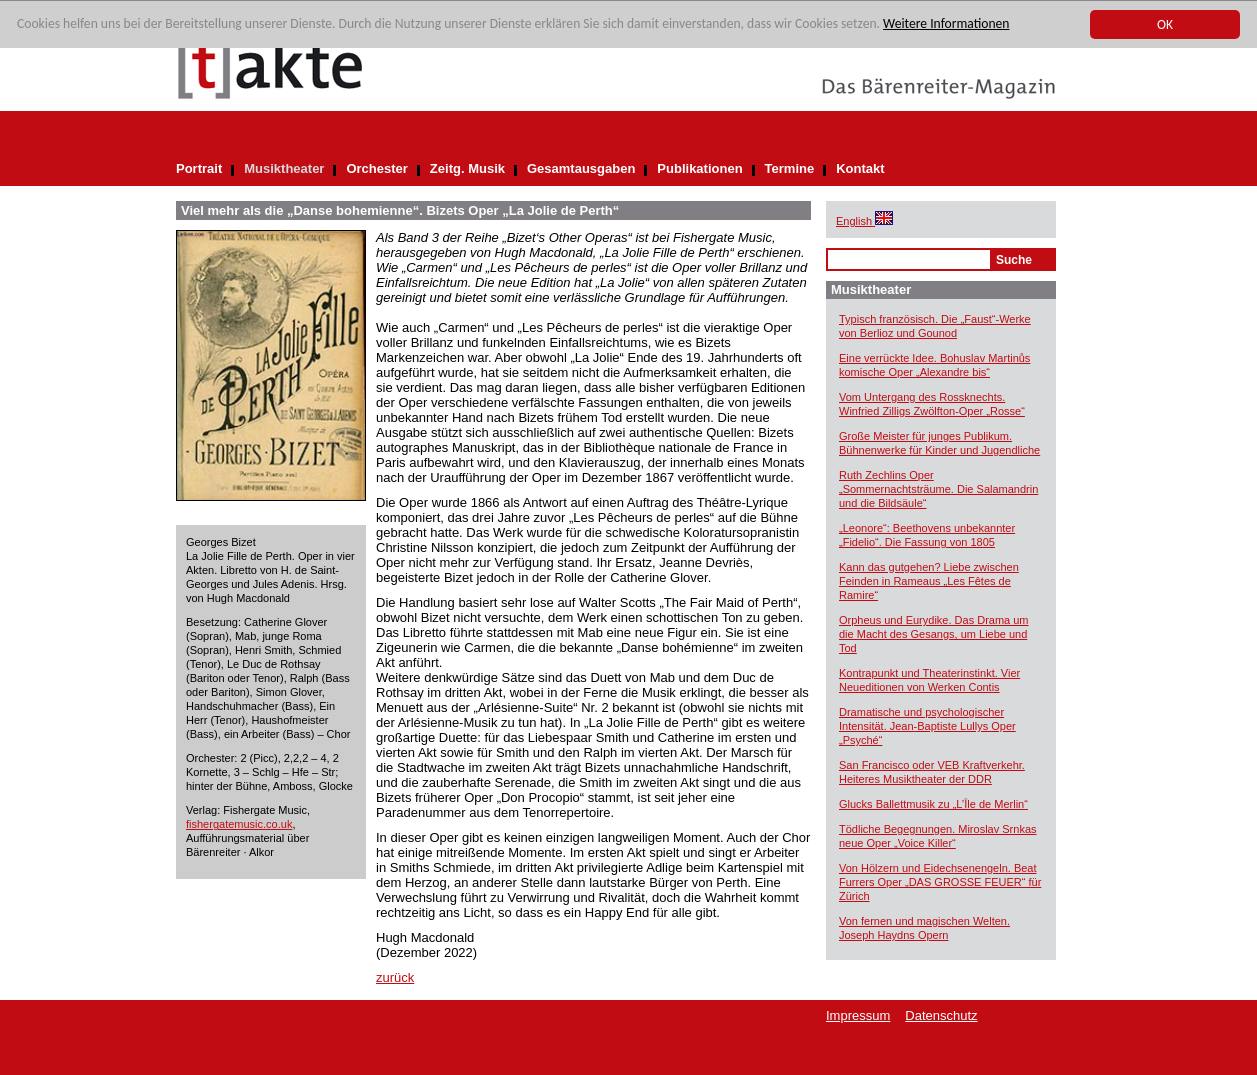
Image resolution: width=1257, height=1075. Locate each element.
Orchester (376, 168)
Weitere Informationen (946, 24)
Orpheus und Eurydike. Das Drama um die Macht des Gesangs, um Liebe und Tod (934, 634)
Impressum (858, 1015)
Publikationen (699, 168)
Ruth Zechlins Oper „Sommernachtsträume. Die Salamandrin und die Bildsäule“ (938, 489)
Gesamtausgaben (581, 168)
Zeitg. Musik (467, 168)
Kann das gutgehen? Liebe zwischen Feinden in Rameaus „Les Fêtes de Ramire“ (929, 581)
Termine (790, 168)
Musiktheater (284, 168)
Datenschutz (941, 1015)
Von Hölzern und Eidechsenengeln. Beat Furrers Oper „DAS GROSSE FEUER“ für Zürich (940, 882)
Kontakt (860, 168)
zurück (395, 977)
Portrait (199, 168)
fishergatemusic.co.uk (239, 824)
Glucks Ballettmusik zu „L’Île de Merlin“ (933, 804)
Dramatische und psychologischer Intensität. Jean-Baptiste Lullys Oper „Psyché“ (927, 726)
